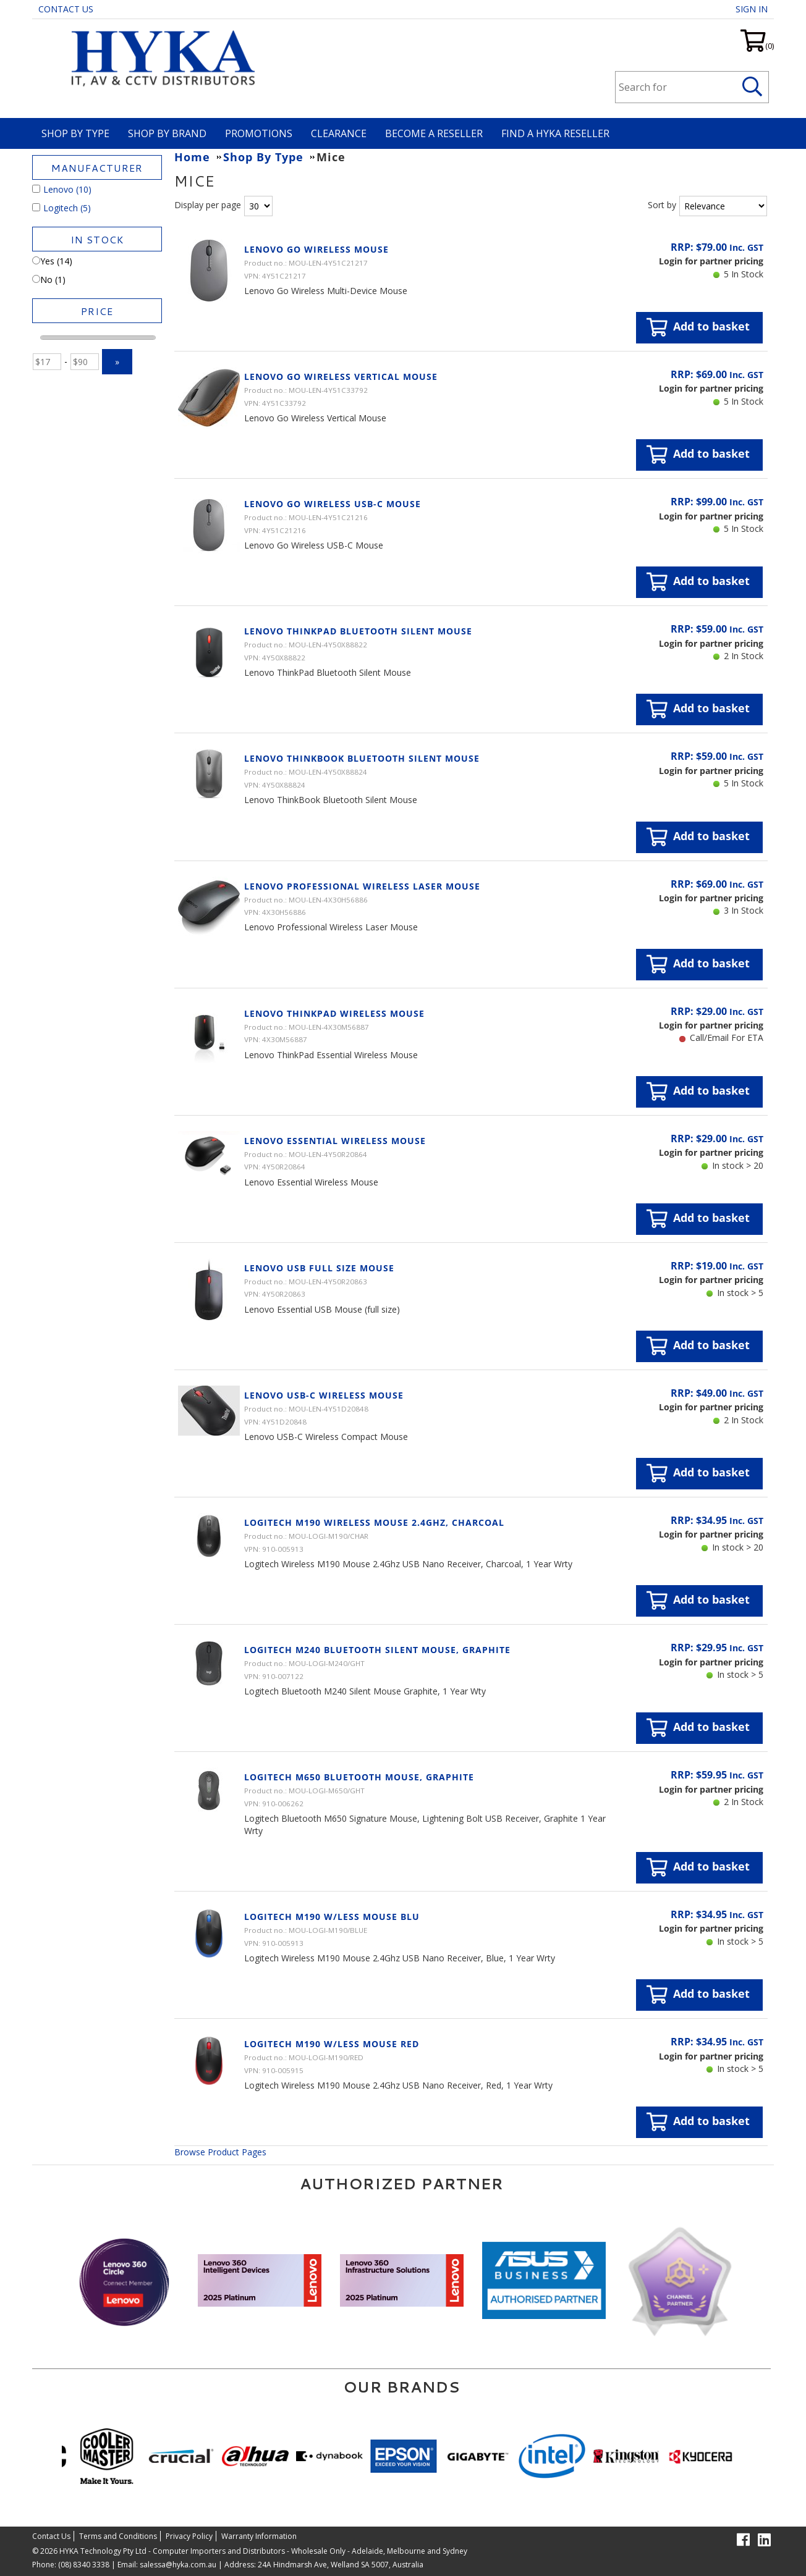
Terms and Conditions (118, 2536)
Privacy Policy (189, 2536)
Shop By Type (75, 133)
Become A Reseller (434, 133)
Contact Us (65, 9)
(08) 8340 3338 (83, 2564)
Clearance (339, 133)
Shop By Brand (167, 133)
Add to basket (698, 327)
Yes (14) (52, 261)
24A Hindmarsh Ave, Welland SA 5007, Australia (339, 2564)
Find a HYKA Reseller (555, 133)
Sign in (752, 9)
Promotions (258, 133)
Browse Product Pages (220, 2152)
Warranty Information (259, 2536)
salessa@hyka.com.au (178, 2564)
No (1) (49, 279)
